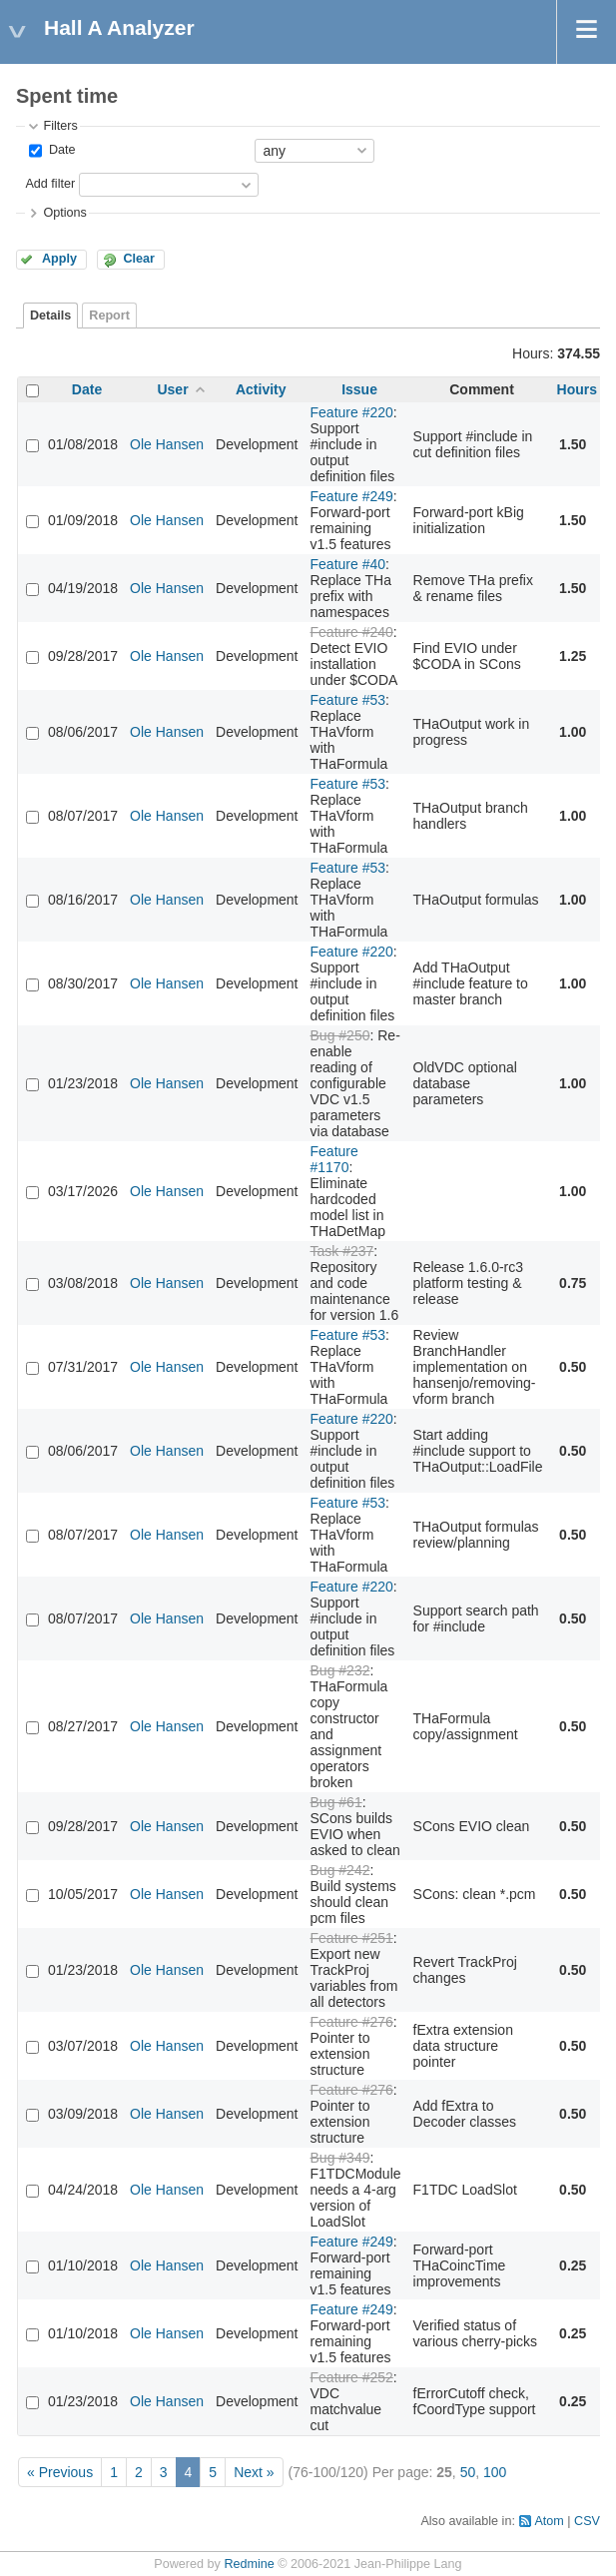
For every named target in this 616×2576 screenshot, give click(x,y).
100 (494, 2472)
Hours (577, 389)
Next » (254, 2472)
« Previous (60, 2472)
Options (64, 213)
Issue (359, 389)
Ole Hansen (167, 444)
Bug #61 (336, 1802)
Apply (59, 259)
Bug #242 (340, 1870)
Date (60, 150)
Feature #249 (351, 496)
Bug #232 (340, 1670)
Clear (139, 259)
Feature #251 (351, 1938)
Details (50, 315)
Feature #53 (348, 700)
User (172, 389)
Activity (261, 389)
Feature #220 (351, 412)
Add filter (50, 184)
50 (468, 2472)
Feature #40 (348, 564)
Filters (60, 126)
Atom (548, 2521)
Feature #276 (351, 2022)
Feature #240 (351, 632)
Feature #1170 (334, 1159)
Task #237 (342, 1251)
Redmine (249, 2564)
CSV (587, 2521)
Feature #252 (351, 2377)
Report (109, 315)
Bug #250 (340, 1035)
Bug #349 (340, 2158)
